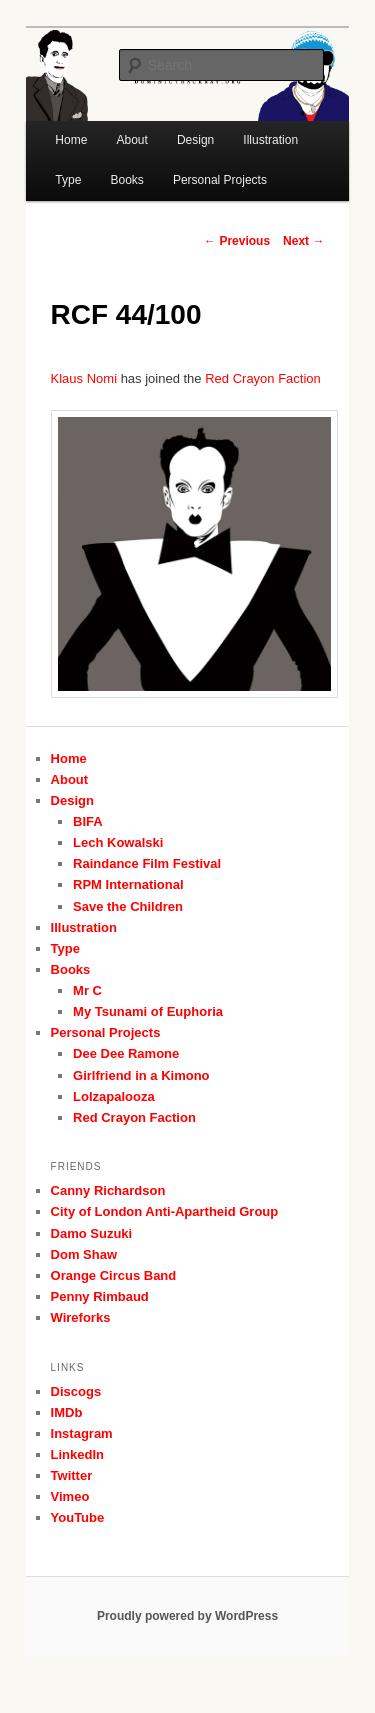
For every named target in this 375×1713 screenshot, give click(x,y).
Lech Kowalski (118, 842)
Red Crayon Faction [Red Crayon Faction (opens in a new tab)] (263, 378)
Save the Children (128, 906)
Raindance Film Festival (147, 863)
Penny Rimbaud (100, 1296)
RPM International (128, 884)
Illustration (84, 927)
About (70, 779)
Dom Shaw (84, 1254)
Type (68, 180)
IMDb (67, 1412)
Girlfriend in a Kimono (141, 1075)
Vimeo (70, 1496)
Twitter (72, 1475)
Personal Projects (220, 180)
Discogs (76, 1391)
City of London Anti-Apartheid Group (165, 1211)
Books (126, 180)
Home (71, 140)
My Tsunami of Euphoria (148, 1011)
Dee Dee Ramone (126, 1053)
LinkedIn (77, 1454)
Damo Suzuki (92, 1233)
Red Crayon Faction (134, 1117)
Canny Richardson (108, 1190)
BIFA (88, 821)
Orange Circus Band (114, 1275)
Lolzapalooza (114, 1096)
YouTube (78, 1517)
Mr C (87, 990)
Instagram (82, 1433)
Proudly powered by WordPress (187, 1616)
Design (72, 800)
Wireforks (81, 1317)
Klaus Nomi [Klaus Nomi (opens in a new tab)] (84, 378)
